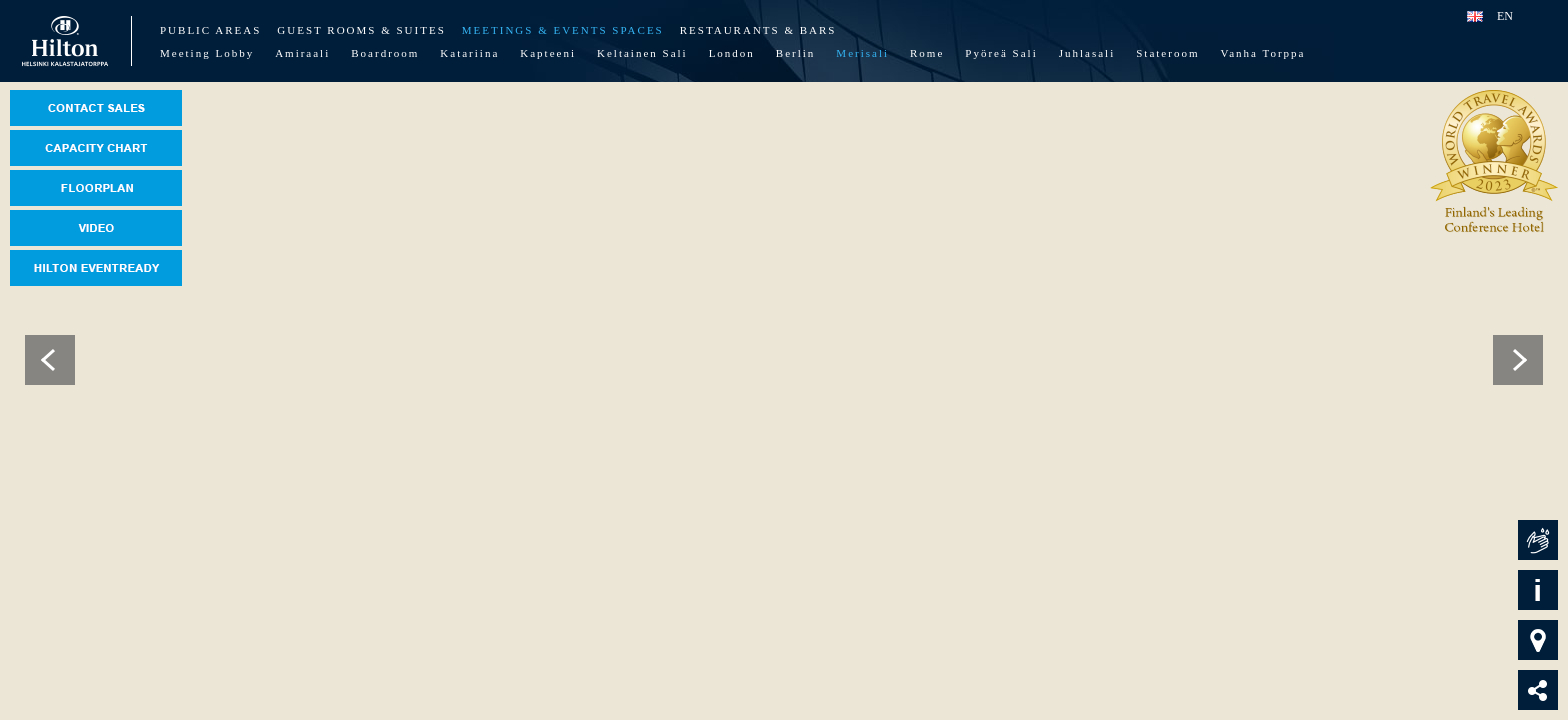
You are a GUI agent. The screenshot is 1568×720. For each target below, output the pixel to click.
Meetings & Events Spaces (563, 30)
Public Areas (210, 30)
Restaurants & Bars (758, 30)
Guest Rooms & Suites (361, 30)
